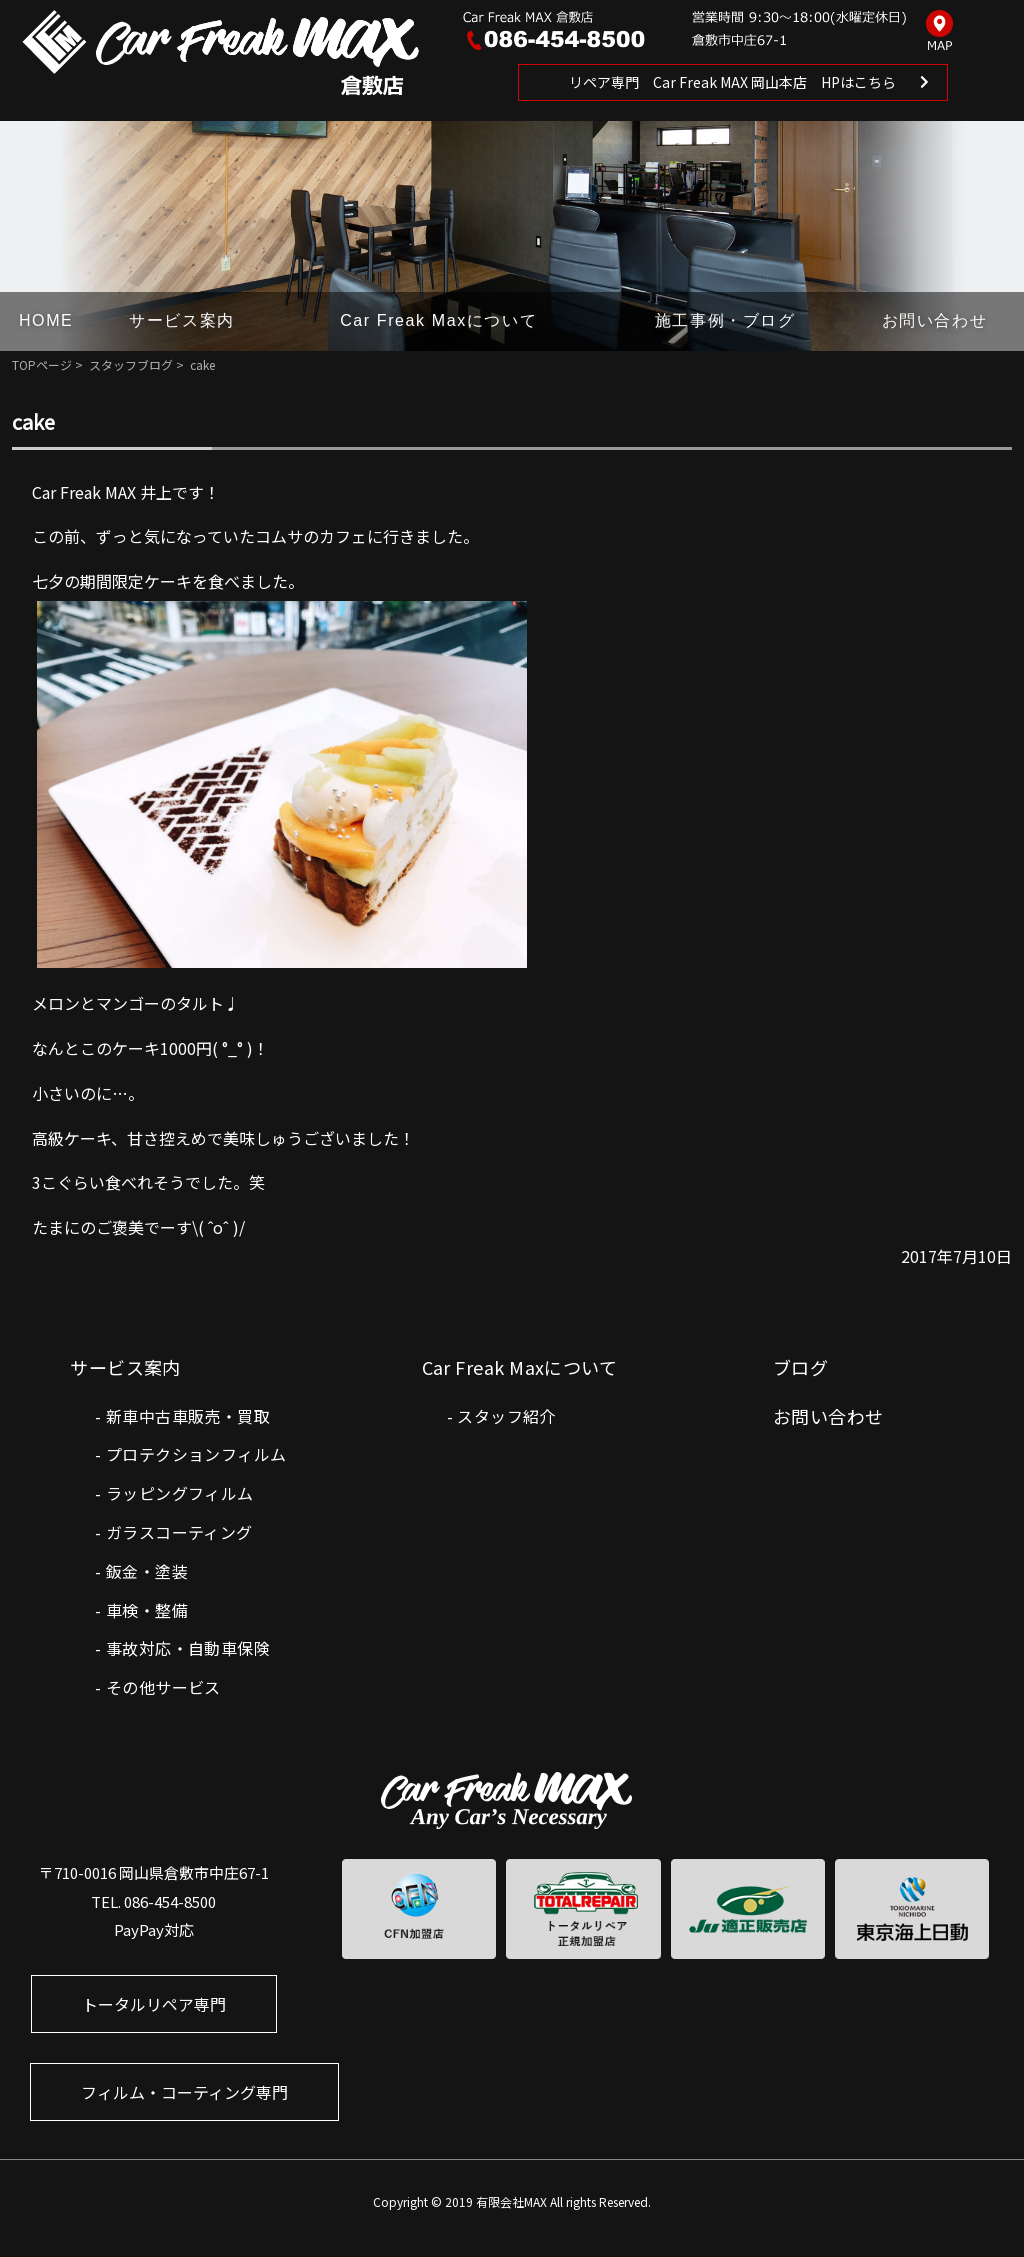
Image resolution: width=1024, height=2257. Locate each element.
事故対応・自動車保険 (188, 1648)
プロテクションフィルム (196, 1454)
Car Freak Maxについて (438, 320)
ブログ (800, 1367)
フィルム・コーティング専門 (184, 2092)
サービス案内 (182, 320)
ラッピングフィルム (180, 1493)
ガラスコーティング (179, 1532)
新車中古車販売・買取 (188, 1416)
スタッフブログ (131, 364)
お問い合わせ (935, 320)
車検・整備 (147, 1610)
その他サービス (163, 1687)
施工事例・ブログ (725, 320)
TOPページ (42, 364)
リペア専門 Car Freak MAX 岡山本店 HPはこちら (732, 82)
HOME (46, 320)
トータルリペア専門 (154, 2004)
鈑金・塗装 (147, 1571)
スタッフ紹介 (506, 1416)
